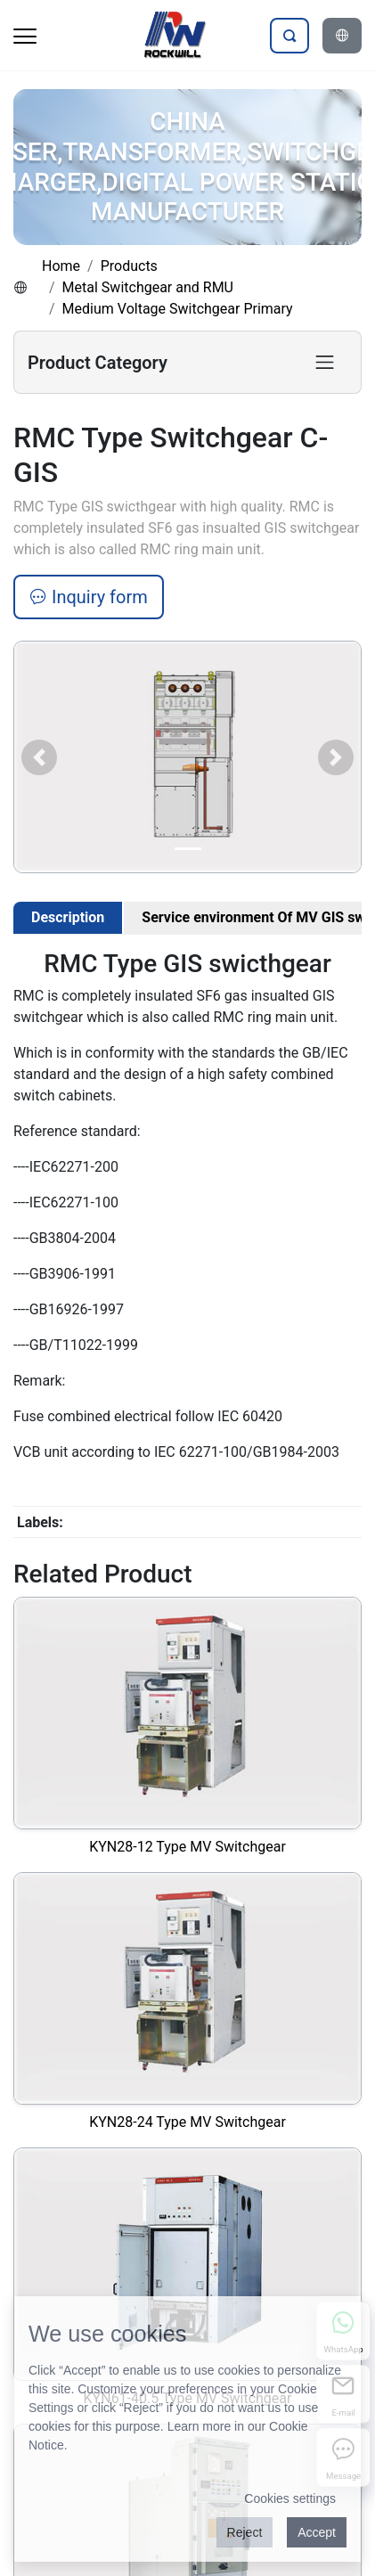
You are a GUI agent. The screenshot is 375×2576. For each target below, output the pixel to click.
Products (129, 266)
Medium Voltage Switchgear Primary (177, 308)
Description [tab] (67, 917)
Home (61, 266)
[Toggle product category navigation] (324, 362)
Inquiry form (88, 597)
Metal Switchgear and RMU (147, 287)
